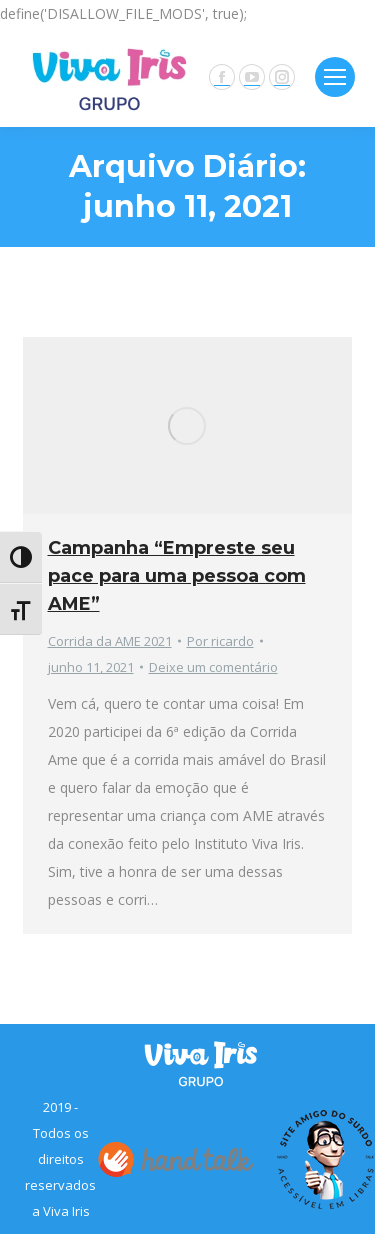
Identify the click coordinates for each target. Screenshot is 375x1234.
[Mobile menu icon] (335, 77)
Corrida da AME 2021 (110, 641)
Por (220, 641)
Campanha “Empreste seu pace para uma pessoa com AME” (177, 576)
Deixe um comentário (213, 667)
